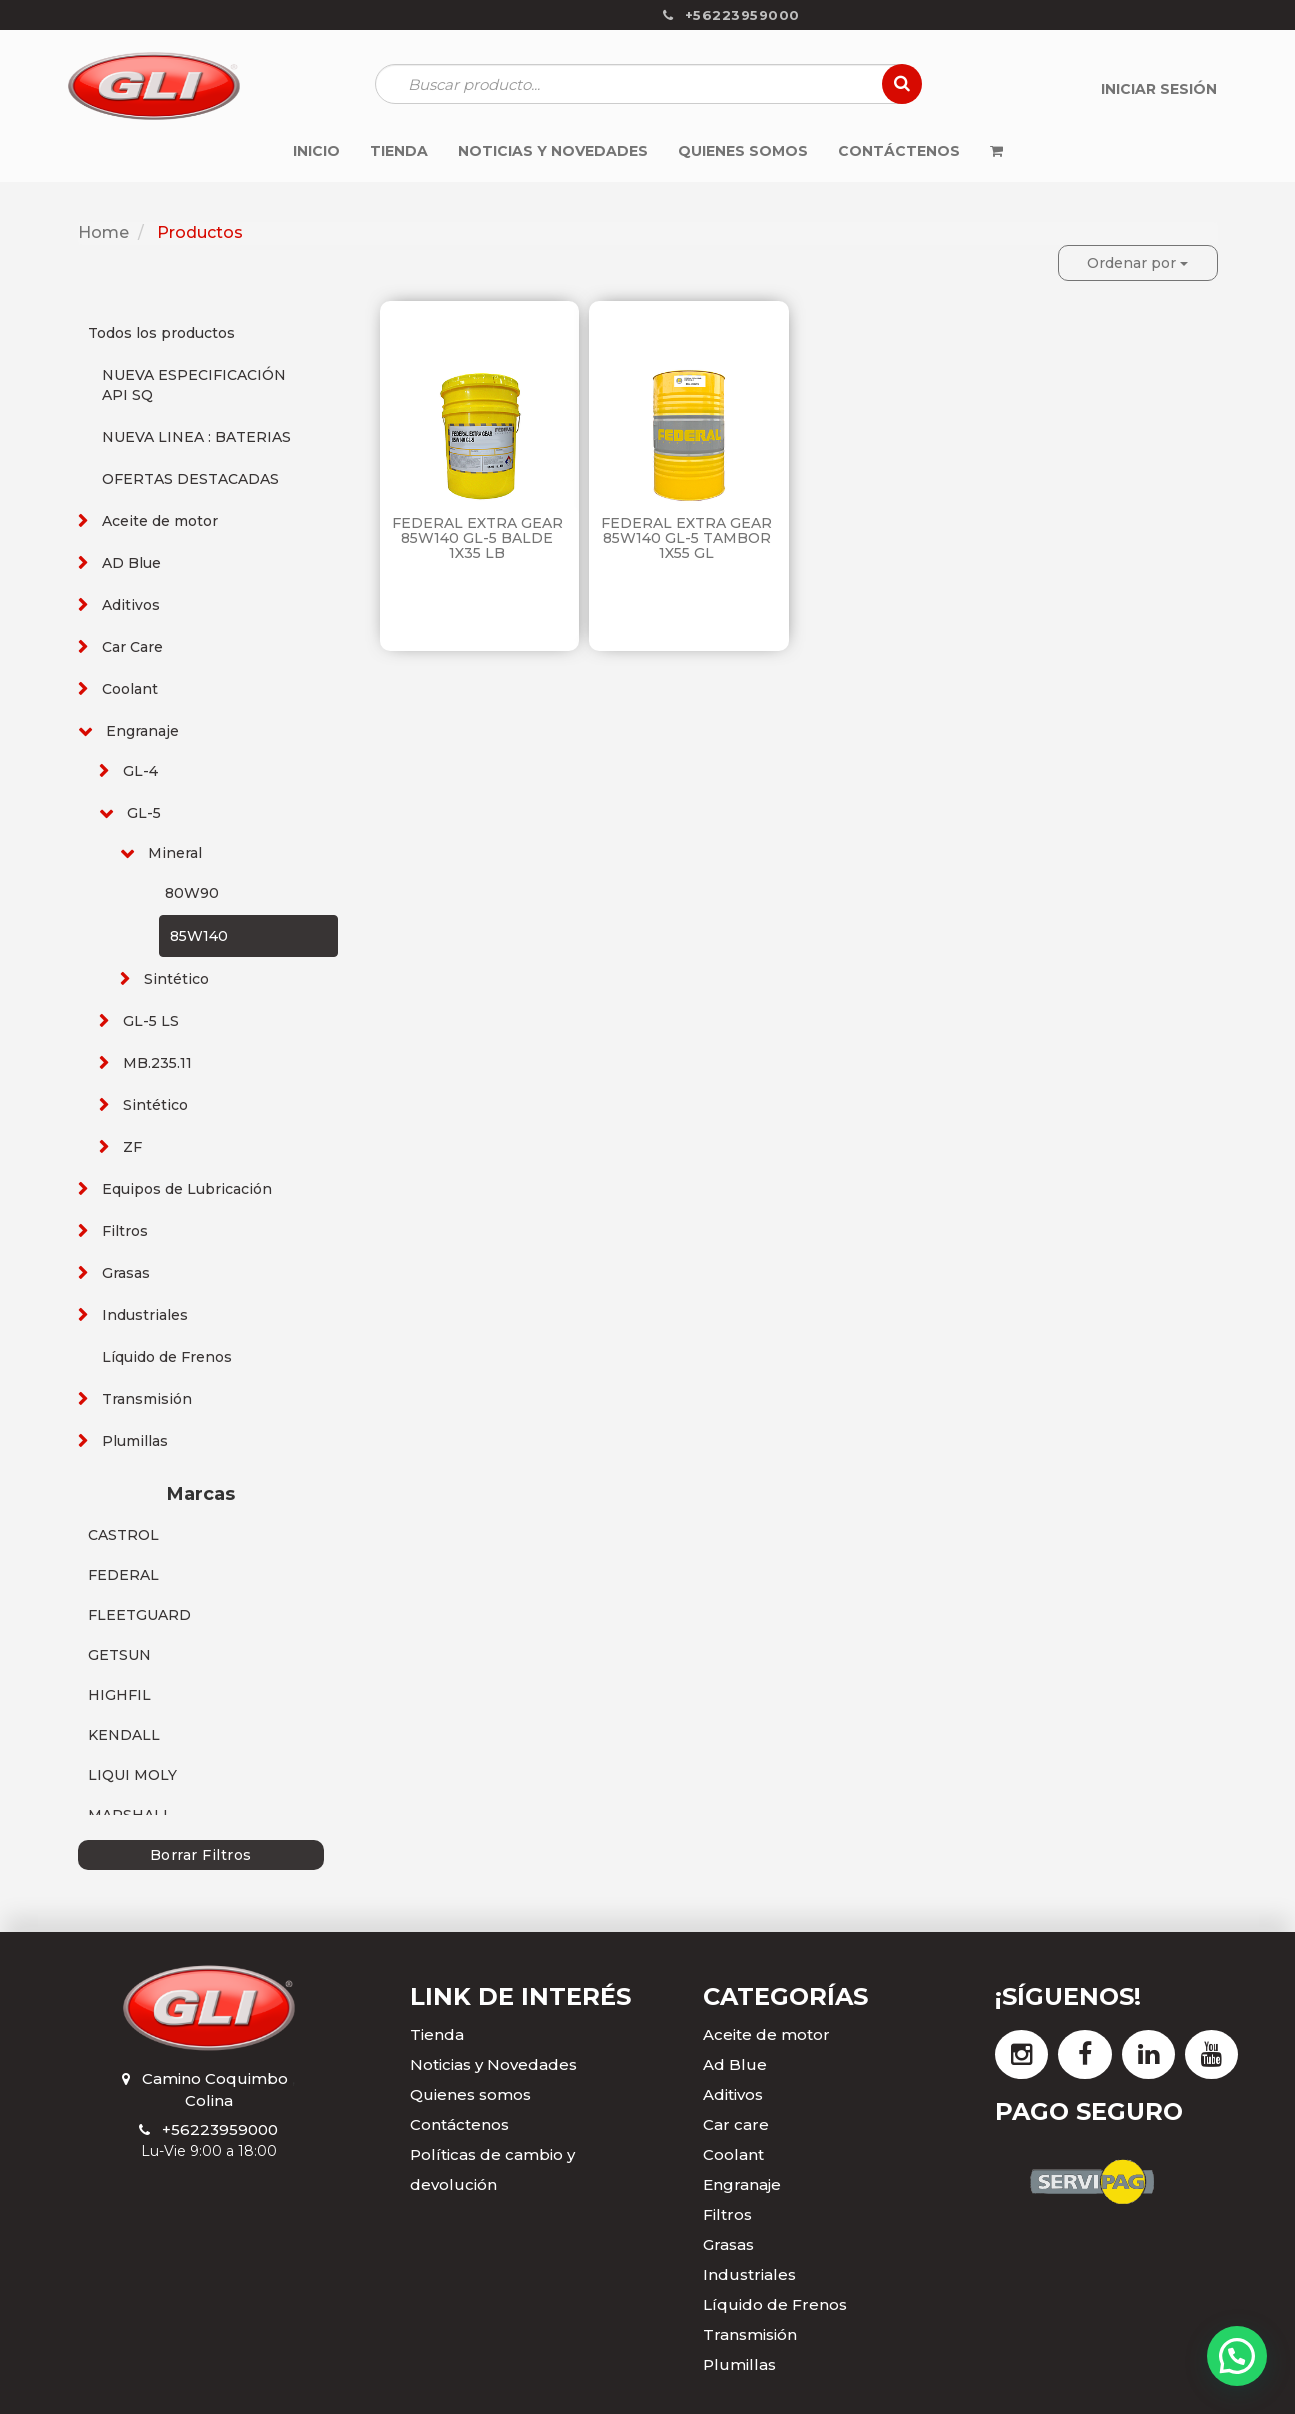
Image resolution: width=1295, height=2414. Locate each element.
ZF (132, 1147)
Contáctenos (459, 2124)
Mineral (175, 853)
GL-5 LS (151, 1021)
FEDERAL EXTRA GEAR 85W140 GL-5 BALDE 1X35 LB (477, 538)
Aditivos (131, 605)
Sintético (176, 979)
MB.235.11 (157, 1063)
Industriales (145, 1315)
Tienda (437, 2034)
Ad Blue (735, 2064)
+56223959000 (220, 2129)
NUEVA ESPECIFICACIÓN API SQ (194, 385)
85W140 (199, 936)
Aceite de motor (160, 521)
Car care (736, 2124)
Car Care (132, 647)
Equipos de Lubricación (187, 1189)
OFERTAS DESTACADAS (190, 479)
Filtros (125, 1231)
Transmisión (147, 1399)
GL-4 (140, 771)
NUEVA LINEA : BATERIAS (196, 437)
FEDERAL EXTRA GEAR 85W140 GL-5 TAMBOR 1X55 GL (686, 538)
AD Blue (131, 563)
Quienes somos (470, 2094)
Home (103, 232)
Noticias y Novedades (493, 2064)
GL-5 (144, 813)
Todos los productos (161, 333)
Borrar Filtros (201, 1855)
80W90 (192, 893)
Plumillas (135, 1441)
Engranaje (142, 731)
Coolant (130, 689)
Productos (200, 232)
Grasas (126, 1273)
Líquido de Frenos (167, 1357)
